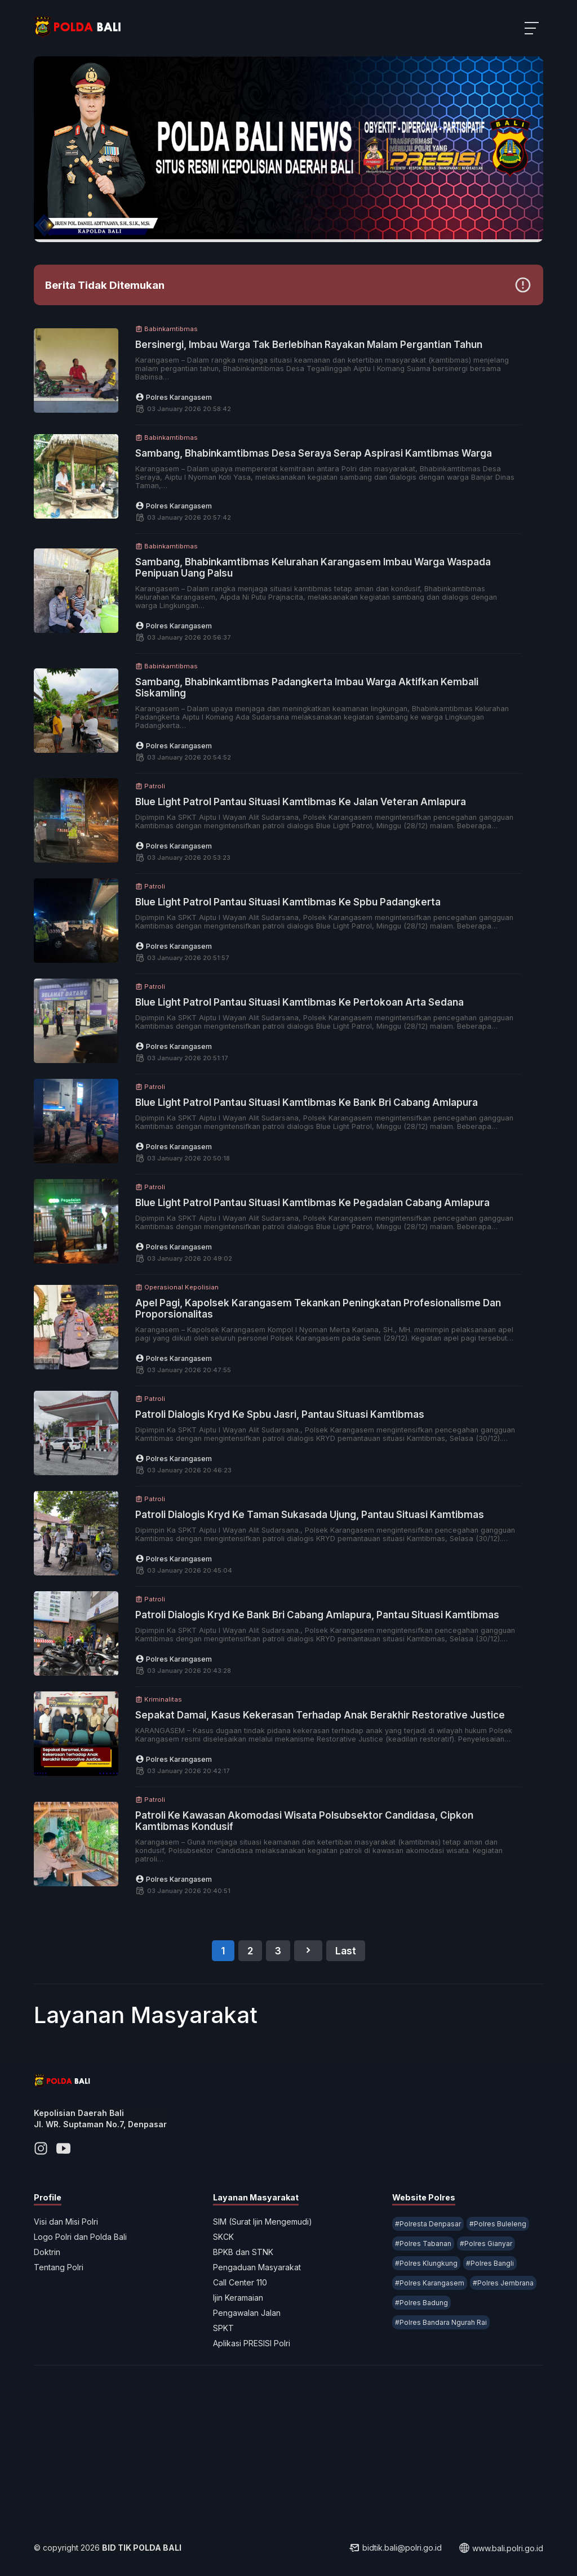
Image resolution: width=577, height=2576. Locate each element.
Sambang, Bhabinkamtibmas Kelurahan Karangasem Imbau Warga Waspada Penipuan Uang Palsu (313, 567)
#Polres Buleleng (497, 2224)
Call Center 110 (240, 2282)
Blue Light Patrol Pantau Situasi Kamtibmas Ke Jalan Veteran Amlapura (300, 801)
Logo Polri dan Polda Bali (80, 2237)
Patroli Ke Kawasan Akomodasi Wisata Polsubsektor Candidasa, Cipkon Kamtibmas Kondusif (304, 1821)
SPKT (223, 2328)
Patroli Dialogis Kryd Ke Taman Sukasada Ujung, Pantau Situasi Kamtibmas (309, 1514)
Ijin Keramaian (238, 2297)
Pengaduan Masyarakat (257, 2267)
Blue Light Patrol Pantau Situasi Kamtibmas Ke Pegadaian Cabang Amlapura (312, 1202)
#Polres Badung (421, 2302)
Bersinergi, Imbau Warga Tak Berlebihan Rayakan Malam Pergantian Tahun (308, 344)
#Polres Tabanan (423, 2243)
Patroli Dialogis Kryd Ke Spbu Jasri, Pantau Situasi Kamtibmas (279, 1414)
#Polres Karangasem (429, 2283)
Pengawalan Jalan (247, 2313)
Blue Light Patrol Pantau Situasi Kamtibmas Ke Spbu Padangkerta (288, 902)
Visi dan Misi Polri (66, 2221)
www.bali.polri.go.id (501, 2547)
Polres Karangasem (173, 396)
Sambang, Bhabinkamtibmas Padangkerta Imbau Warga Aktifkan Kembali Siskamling (306, 687)
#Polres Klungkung (426, 2263)
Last (345, 1951)
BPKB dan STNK (243, 2252)
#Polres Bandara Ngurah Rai (441, 2322)
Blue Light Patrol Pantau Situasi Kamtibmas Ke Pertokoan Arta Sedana (299, 1002)
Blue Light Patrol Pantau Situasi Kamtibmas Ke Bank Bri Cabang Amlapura (306, 1102)
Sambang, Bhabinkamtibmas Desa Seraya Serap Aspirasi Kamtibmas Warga (313, 453)
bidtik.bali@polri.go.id (395, 2547)
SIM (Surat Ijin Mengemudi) (262, 2221)
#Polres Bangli (490, 2263)
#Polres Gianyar (486, 2243)
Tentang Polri (58, 2267)
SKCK (223, 2237)
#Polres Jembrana (503, 2283)
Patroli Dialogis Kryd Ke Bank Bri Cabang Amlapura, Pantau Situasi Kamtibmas (317, 1614)
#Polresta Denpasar (428, 2224)
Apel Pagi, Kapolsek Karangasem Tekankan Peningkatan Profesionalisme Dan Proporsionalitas (318, 1308)
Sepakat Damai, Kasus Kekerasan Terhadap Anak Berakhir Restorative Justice (320, 1715)
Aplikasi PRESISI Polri (251, 2343)
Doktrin (47, 2252)
